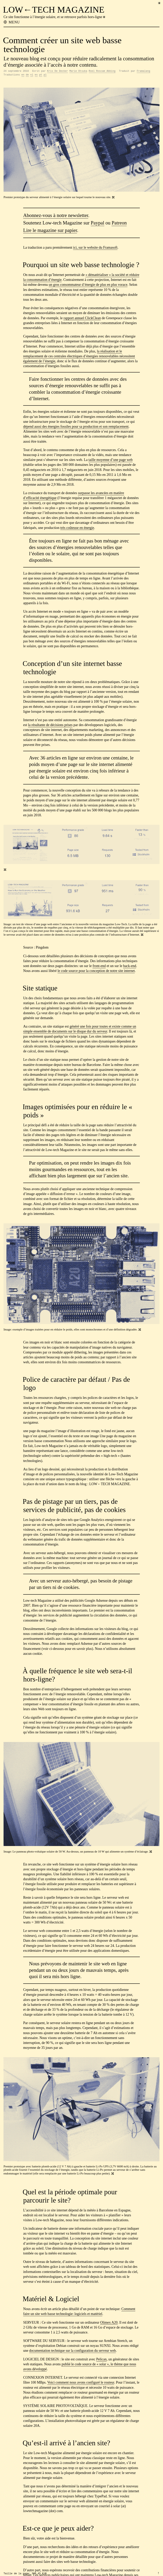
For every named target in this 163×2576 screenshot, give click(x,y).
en (22, 75)
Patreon (119, 224)
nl (31, 75)
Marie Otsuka (78, 71)
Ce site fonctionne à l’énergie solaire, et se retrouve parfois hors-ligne (55, 17)
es (36, 75)
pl (45, 75)
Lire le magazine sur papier (50, 231)
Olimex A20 (109, 2324)
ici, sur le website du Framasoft (95, 249)
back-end (129, 967)
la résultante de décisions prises (50, 726)
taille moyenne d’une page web (110, 461)
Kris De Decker (57, 71)
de (27, 75)
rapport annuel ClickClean (82, 319)
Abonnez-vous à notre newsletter (55, 216)
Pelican (101, 2360)
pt (40, 75)
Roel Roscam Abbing (102, 71)
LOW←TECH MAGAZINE (53, 10)
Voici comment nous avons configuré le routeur (80, 2384)
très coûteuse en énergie (77, 529)
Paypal (97, 224)
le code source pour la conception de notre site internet (96, 972)
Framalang (143, 71)
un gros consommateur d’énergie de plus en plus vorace (88, 286)
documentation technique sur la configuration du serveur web (72, 2352)
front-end (99, 967)
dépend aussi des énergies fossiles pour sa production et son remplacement (76, 428)
